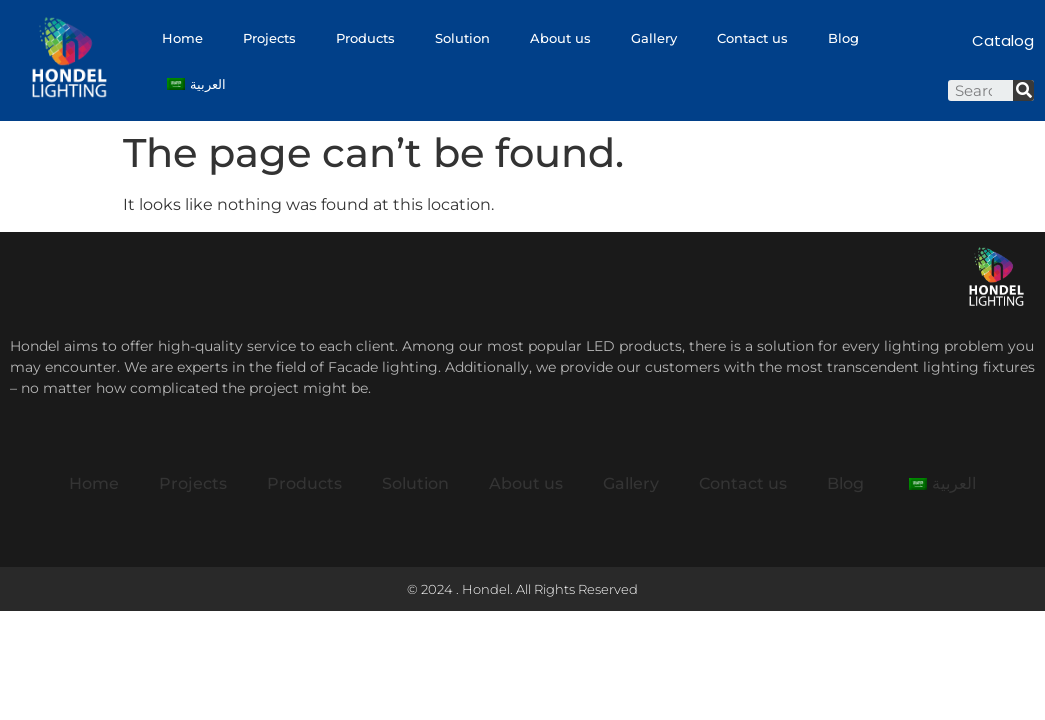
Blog (843, 38)
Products (365, 38)
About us (560, 38)
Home (182, 38)
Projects (269, 38)
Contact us (752, 38)
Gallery (654, 38)
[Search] (1023, 90)
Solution (462, 38)
